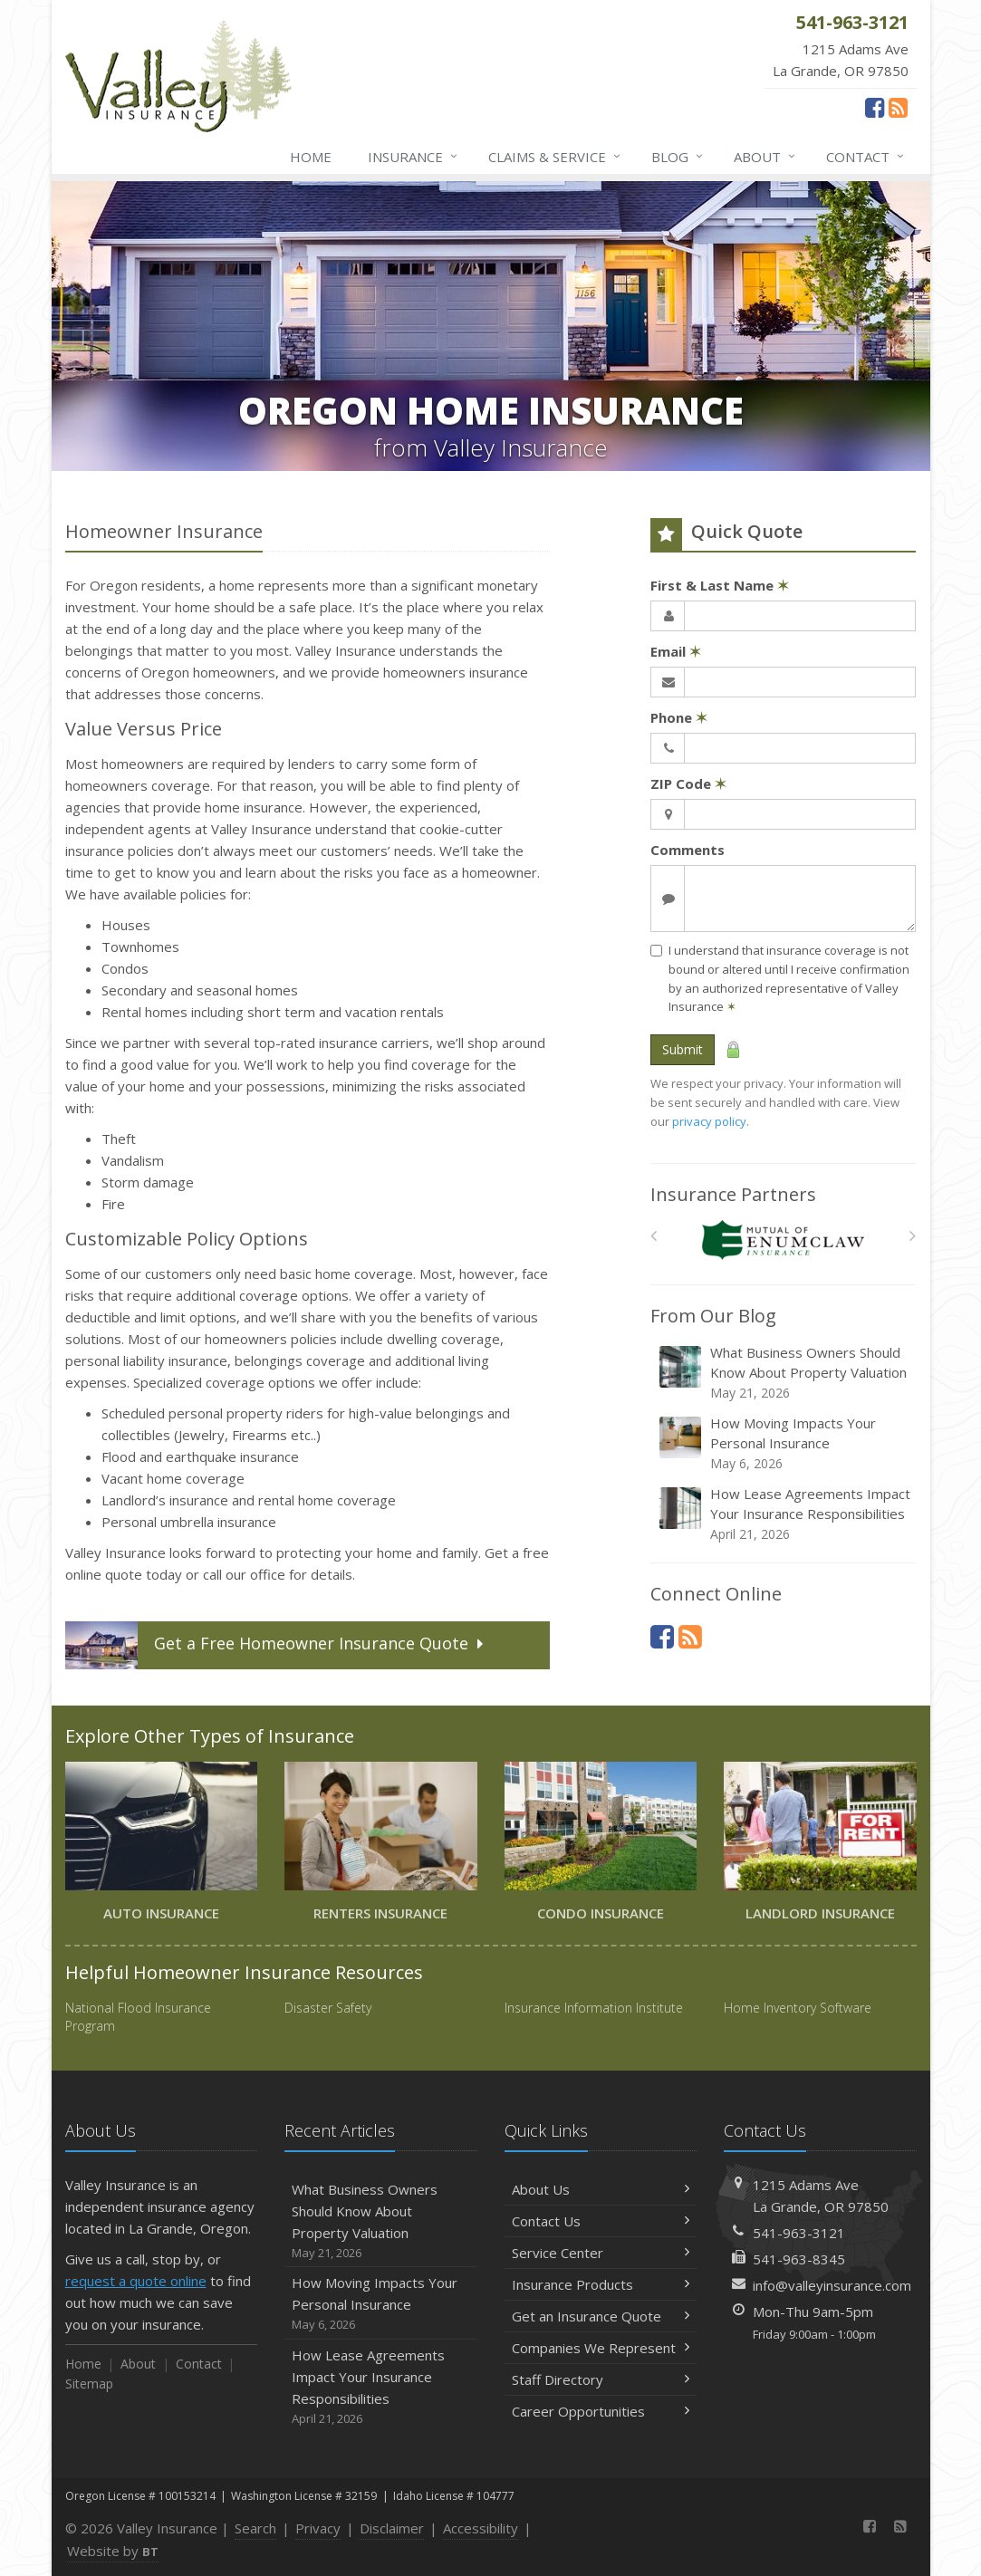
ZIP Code (688, 783)
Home (311, 157)
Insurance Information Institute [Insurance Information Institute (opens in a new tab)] (594, 2007)
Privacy (318, 2528)
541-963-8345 (799, 2259)
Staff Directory (601, 2379)
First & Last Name (719, 585)
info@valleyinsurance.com (832, 2285)
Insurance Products (601, 2284)
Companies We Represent (601, 2348)
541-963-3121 (799, 2233)
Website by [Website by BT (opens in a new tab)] (113, 2551)
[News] (898, 106)
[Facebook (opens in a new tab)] (874, 106)
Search (255, 2528)
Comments (687, 850)
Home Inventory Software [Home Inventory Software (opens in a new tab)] (797, 2007)
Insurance (413, 157)
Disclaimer (392, 2528)
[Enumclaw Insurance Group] (783, 1240)
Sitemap (89, 2383)
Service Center (601, 2253)
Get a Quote (276, 1645)
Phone (678, 717)
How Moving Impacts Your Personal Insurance (784, 1443)
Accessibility (480, 2528)
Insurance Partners (733, 1194)
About (765, 157)
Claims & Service (555, 157)
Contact (866, 157)
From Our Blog (713, 1315)
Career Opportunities (601, 2411)
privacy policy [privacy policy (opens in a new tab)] (709, 1121)
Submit (682, 1049)
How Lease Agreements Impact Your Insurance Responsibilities (784, 1514)
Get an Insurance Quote (601, 2316)
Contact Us (601, 2221)
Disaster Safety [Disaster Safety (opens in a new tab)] (327, 2007)
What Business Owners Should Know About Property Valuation (784, 1372)
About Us (601, 2189)
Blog (678, 157)
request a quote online (136, 2281)
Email (675, 651)
